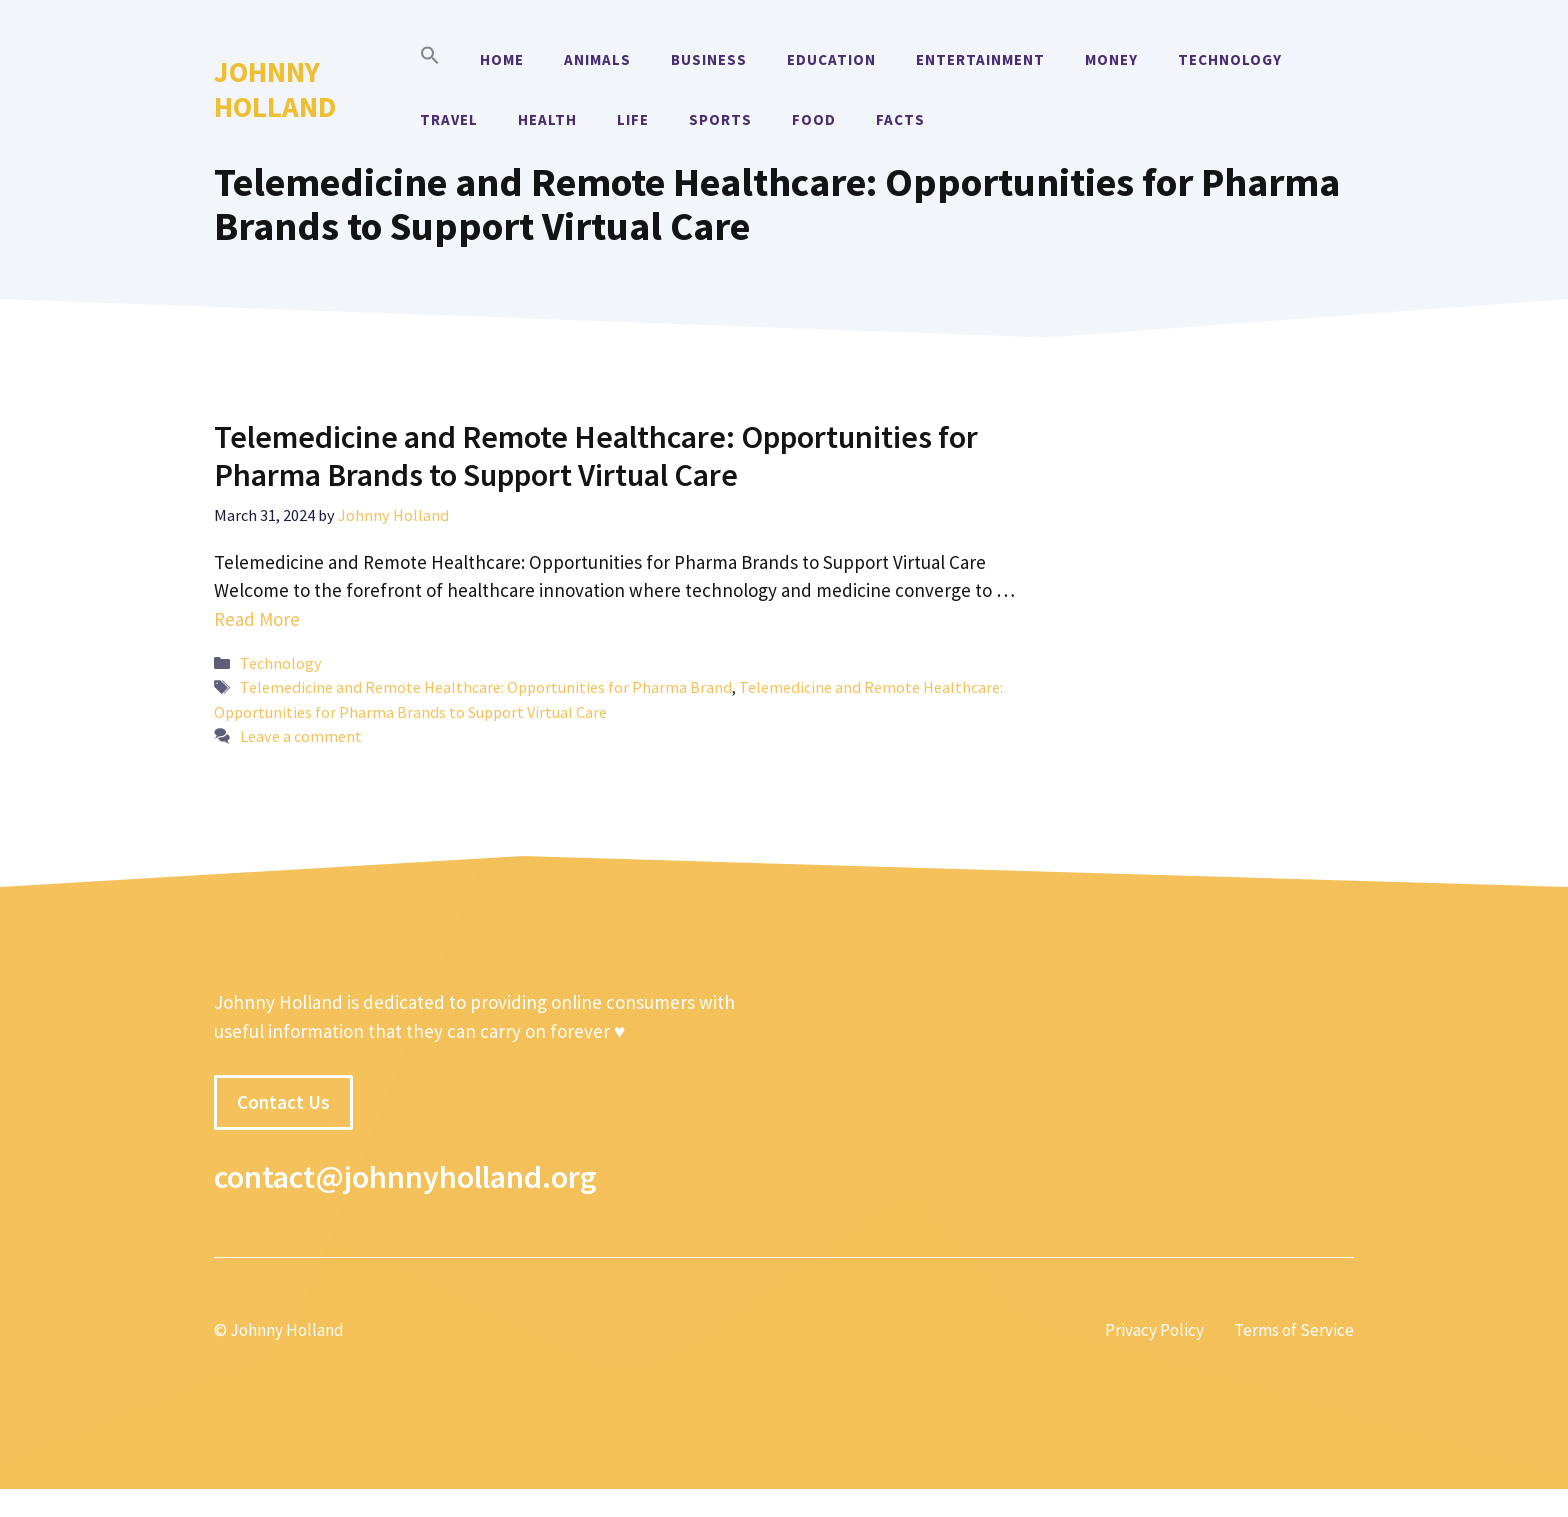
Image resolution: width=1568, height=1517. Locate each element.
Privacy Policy (1154, 1330)
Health (547, 119)
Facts (900, 119)
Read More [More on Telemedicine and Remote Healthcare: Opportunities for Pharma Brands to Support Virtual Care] (257, 619)
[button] (430, 60)
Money (1111, 59)
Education (831, 59)
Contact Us (283, 1102)
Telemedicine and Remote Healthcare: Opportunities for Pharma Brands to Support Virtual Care (596, 456)
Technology (1230, 59)
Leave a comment (301, 736)
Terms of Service (1294, 1330)
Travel (449, 119)
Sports (720, 119)
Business (709, 59)
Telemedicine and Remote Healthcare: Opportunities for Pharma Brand (486, 687)
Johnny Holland (275, 89)
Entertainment (980, 59)
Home (502, 59)
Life (633, 119)
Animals (597, 59)
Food (814, 119)
